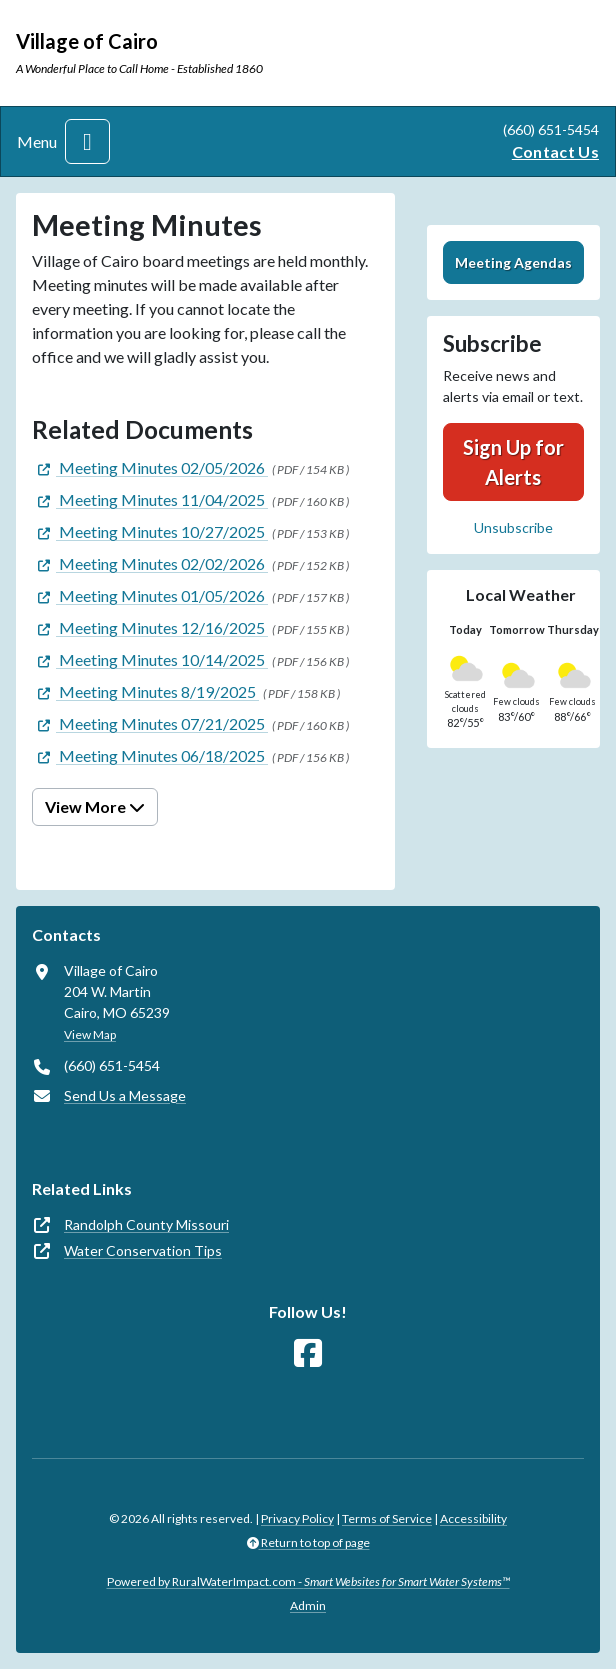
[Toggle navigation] (87, 141)
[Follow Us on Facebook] (308, 1353)
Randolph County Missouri (146, 1224)
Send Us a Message (125, 1095)
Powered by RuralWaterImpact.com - (308, 1581)
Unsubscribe (513, 527)
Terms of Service (387, 1518)
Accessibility (473, 1518)
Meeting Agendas (513, 262)
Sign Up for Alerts (513, 462)
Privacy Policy (297, 1518)
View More (95, 806)
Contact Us (555, 151)
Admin (308, 1605)
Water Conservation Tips (143, 1250)
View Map (90, 1034)
